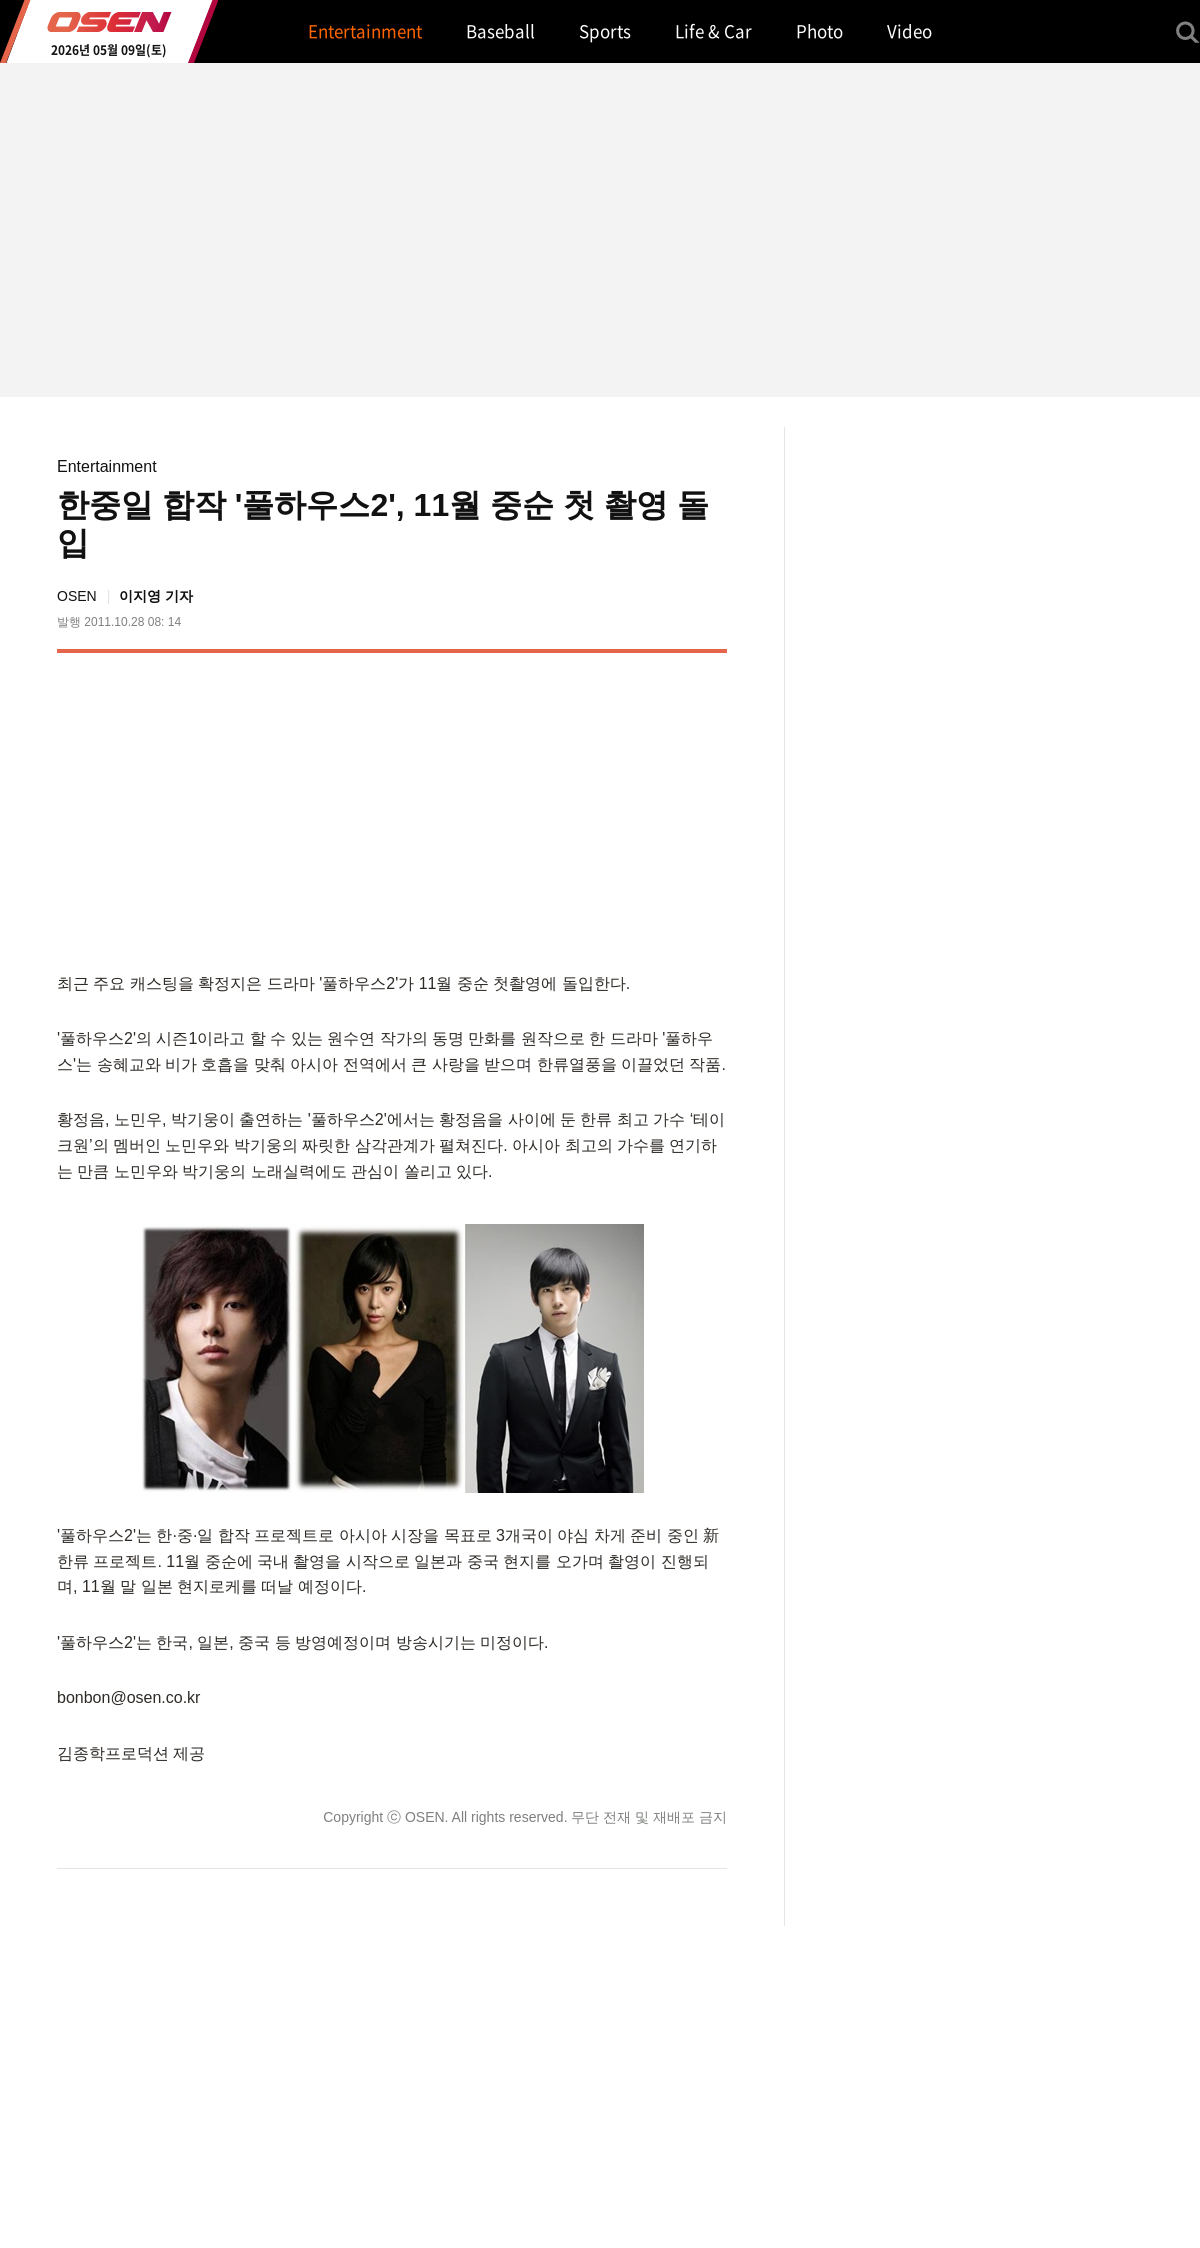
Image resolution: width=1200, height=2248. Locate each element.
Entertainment (107, 466)
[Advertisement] (559, 808)
